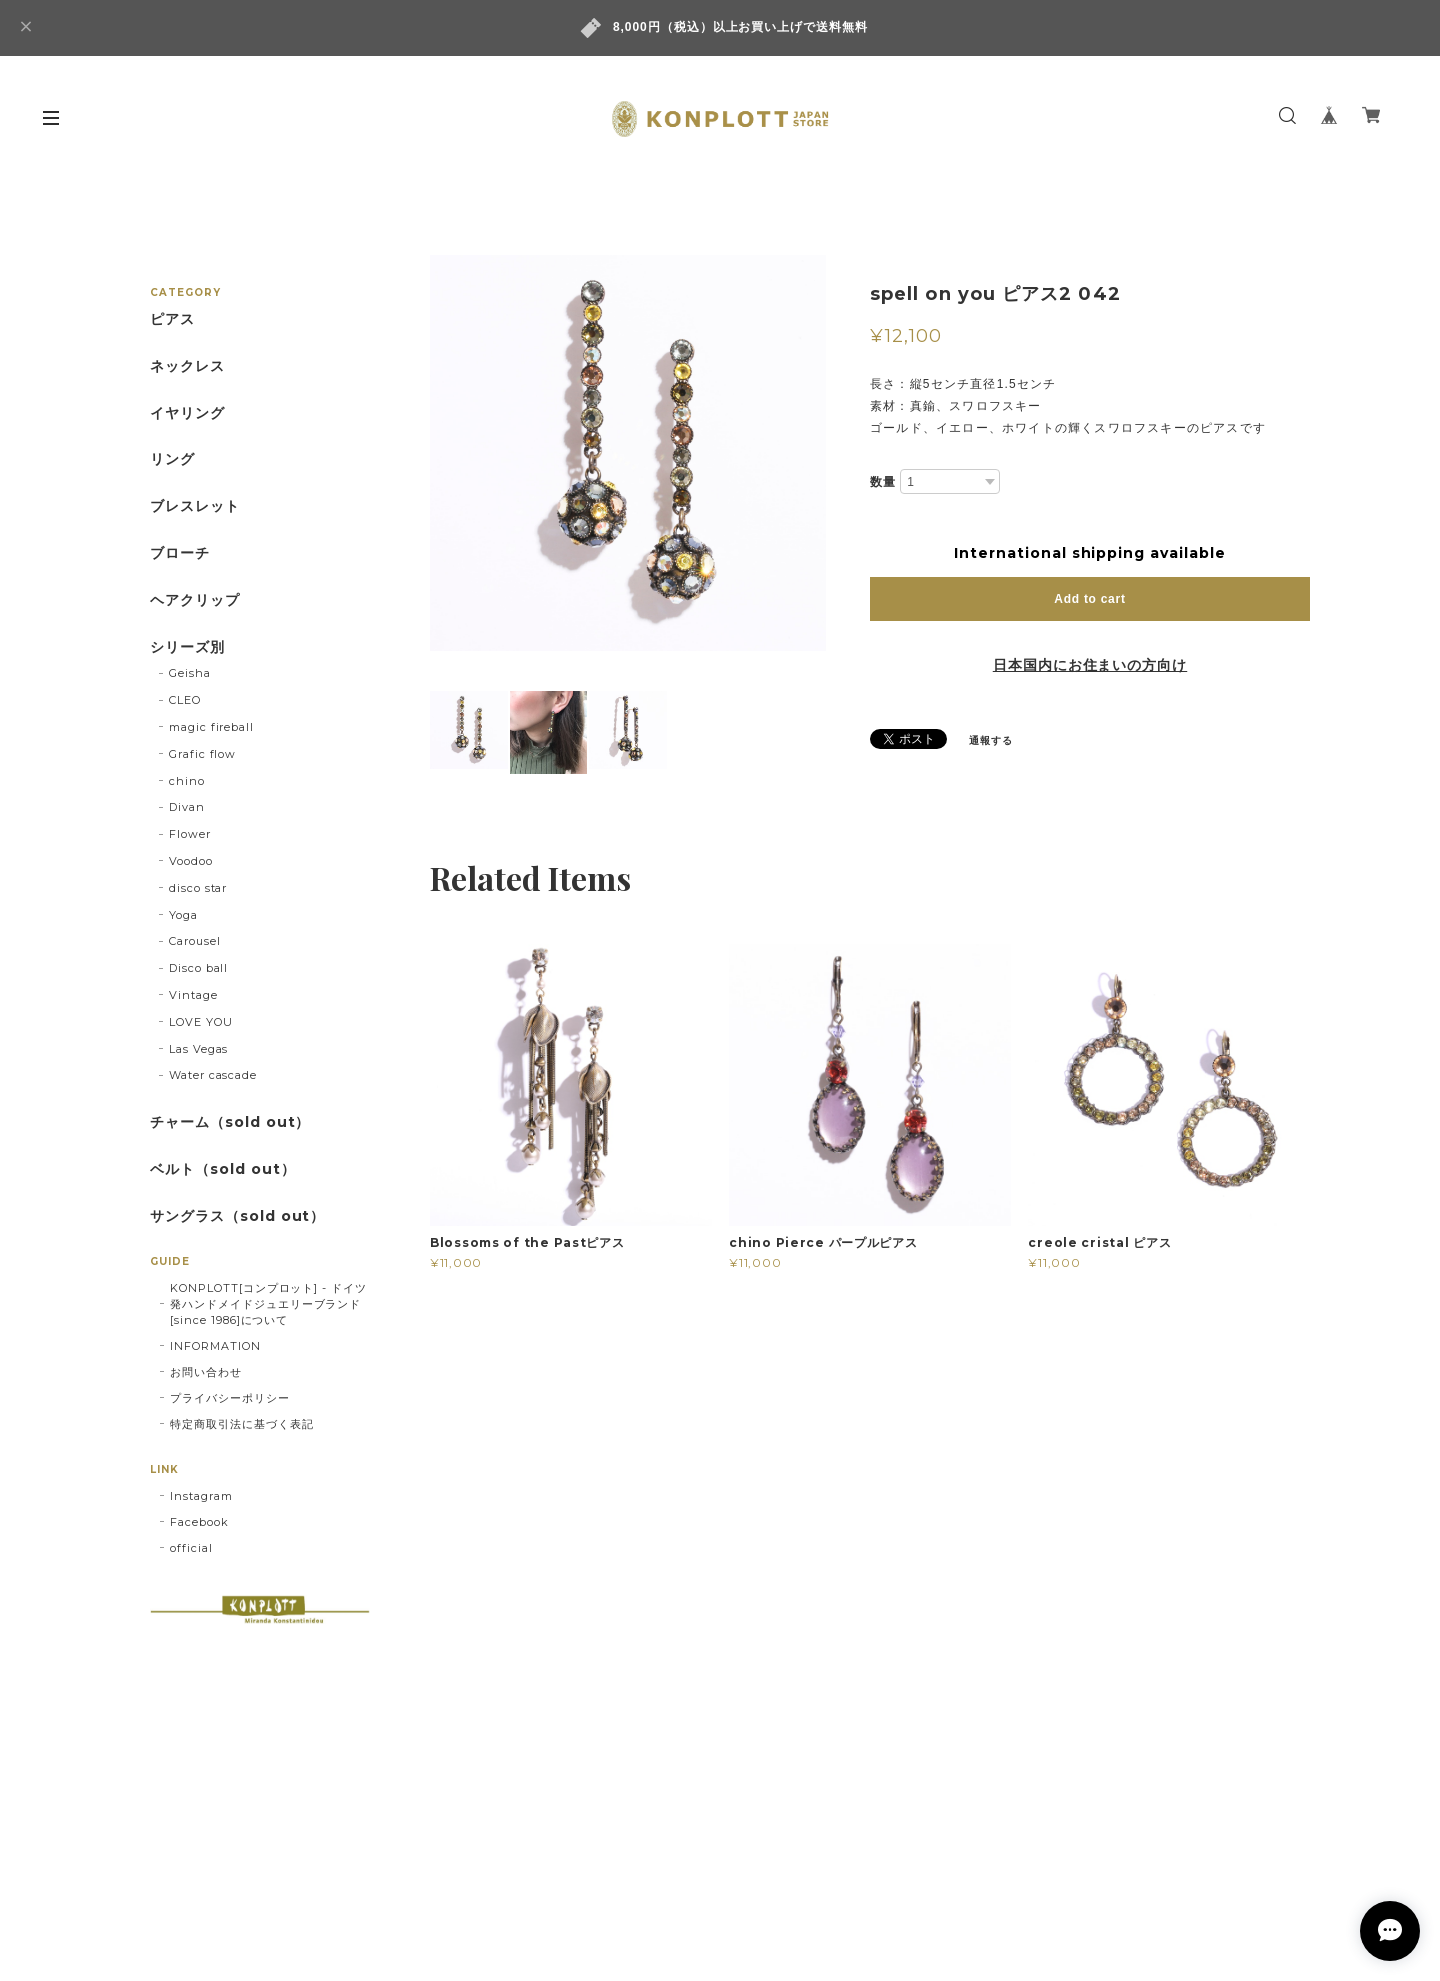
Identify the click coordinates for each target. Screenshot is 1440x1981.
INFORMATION (215, 1346)
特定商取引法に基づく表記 (242, 1424)
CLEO (185, 700)
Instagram (201, 1496)
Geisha (190, 673)
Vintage (193, 995)
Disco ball (199, 968)
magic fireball (211, 727)
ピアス (172, 319)
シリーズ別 (187, 647)
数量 (883, 482)
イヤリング (187, 413)
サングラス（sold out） (237, 1216)
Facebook (199, 1522)
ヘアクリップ (195, 600)
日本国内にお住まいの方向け (1090, 665)
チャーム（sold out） (230, 1122)
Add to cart (1089, 599)
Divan (187, 807)
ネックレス (187, 366)
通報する (991, 740)
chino (187, 781)
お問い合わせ (206, 1372)
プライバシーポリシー (230, 1398)
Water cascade (213, 1075)
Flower (190, 834)
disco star (198, 888)
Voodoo (191, 861)
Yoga (183, 915)
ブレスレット (195, 506)
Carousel (195, 941)
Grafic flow (203, 754)
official (191, 1548)
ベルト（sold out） (222, 1169)
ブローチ (180, 553)
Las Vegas (199, 1049)
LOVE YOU (201, 1022)
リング (172, 459)
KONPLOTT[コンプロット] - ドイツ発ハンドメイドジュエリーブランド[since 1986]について (268, 1304)
